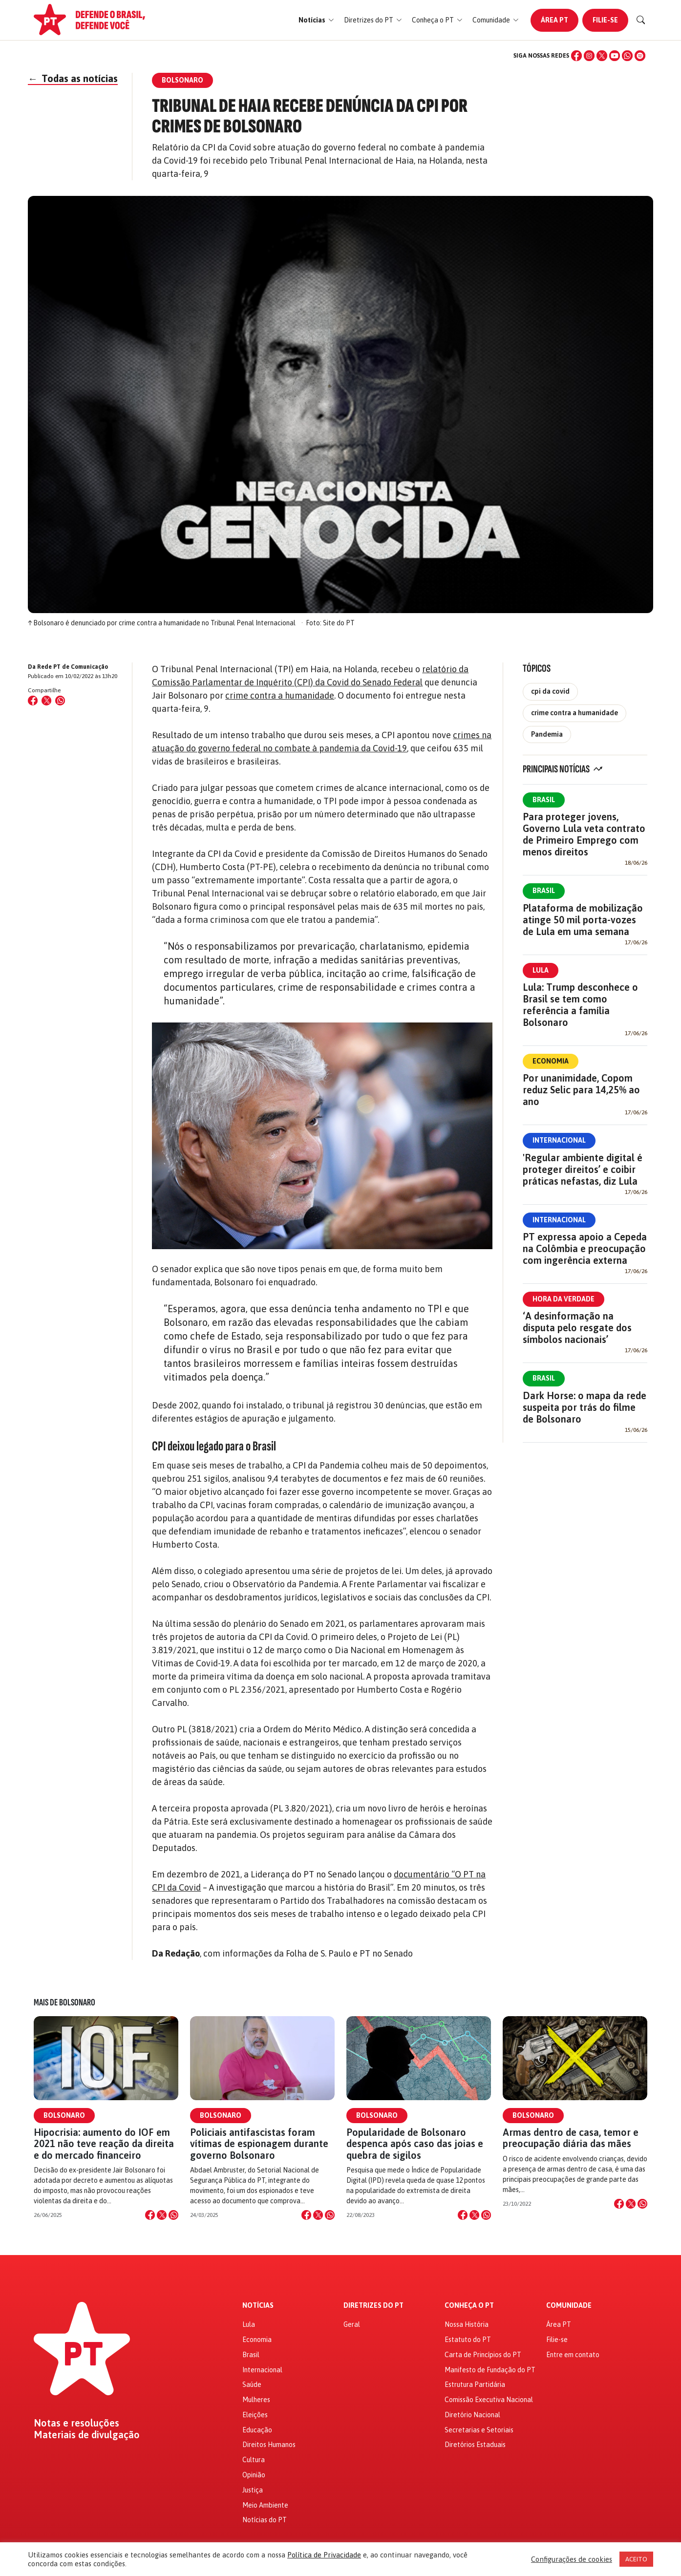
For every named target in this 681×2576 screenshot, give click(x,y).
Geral (351, 2324)
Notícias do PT (264, 2520)
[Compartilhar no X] (162, 2215)
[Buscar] (641, 20)
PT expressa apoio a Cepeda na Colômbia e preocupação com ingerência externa (585, 1248)
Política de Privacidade (324, 2555)
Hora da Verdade (563, 1299)
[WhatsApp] (627, 55)
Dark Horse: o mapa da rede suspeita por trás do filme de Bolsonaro (584, 1407)
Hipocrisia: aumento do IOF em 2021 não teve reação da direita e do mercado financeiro (104, 2143)
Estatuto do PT (468, 2339)
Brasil (543, 800)
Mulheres (256, 2400)
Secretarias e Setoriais (479, 2430)
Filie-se (605, 20)
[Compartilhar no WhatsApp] (60, 700)
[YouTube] (614, 55)
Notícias (258, 2305)
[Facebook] (576, 55)
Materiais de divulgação (87, 2434)
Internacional (559, 1140)
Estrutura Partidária (475, 2384)
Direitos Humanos (269, 2444)
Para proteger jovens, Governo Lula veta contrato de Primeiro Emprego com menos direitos (584, 834)
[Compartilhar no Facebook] (33, 700)
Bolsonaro (64, 2115)
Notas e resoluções (76, 2423)
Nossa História (467, 2324)
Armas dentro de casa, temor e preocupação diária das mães (570, 2138)
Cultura (253, 2460)
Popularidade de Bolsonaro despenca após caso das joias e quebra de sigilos (414, 2143)
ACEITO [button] (636, 2559)
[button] (316, 20)
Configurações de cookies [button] (571, 2559)
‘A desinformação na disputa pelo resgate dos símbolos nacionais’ (577, 1327)
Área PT (554, 20)
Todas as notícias (73, 78)
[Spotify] (640, 55)
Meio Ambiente (265, 2505)
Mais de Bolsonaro (64, 2002)
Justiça (252, 2490)
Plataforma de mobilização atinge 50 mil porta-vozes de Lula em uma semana (583, 919)
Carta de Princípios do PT (483, 2355)
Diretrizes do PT (373, 2305)
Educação (257, 2430)
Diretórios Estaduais (475, 2444)
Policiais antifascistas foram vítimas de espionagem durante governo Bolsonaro (259, 2143)
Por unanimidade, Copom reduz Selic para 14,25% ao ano (581, 1089)
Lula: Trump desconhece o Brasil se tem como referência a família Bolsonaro (580, 1004)
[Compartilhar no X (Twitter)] (46, 700)
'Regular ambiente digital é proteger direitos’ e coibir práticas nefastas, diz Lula (582, 1169)
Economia (550, 1061)
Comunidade (569, 2305)
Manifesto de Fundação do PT (490, 2370)
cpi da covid (550, 691)
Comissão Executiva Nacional (489, 2400)
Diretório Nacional (472, 2415)
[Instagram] (589, 55)
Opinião (253, 2475)
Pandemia (547, 734)
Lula (540, 970)
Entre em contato (572, 2355)
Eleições (255, 2415)
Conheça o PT (469, 2305)
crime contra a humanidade (279, 695)
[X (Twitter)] (601, 55)
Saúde (251, 2384)
